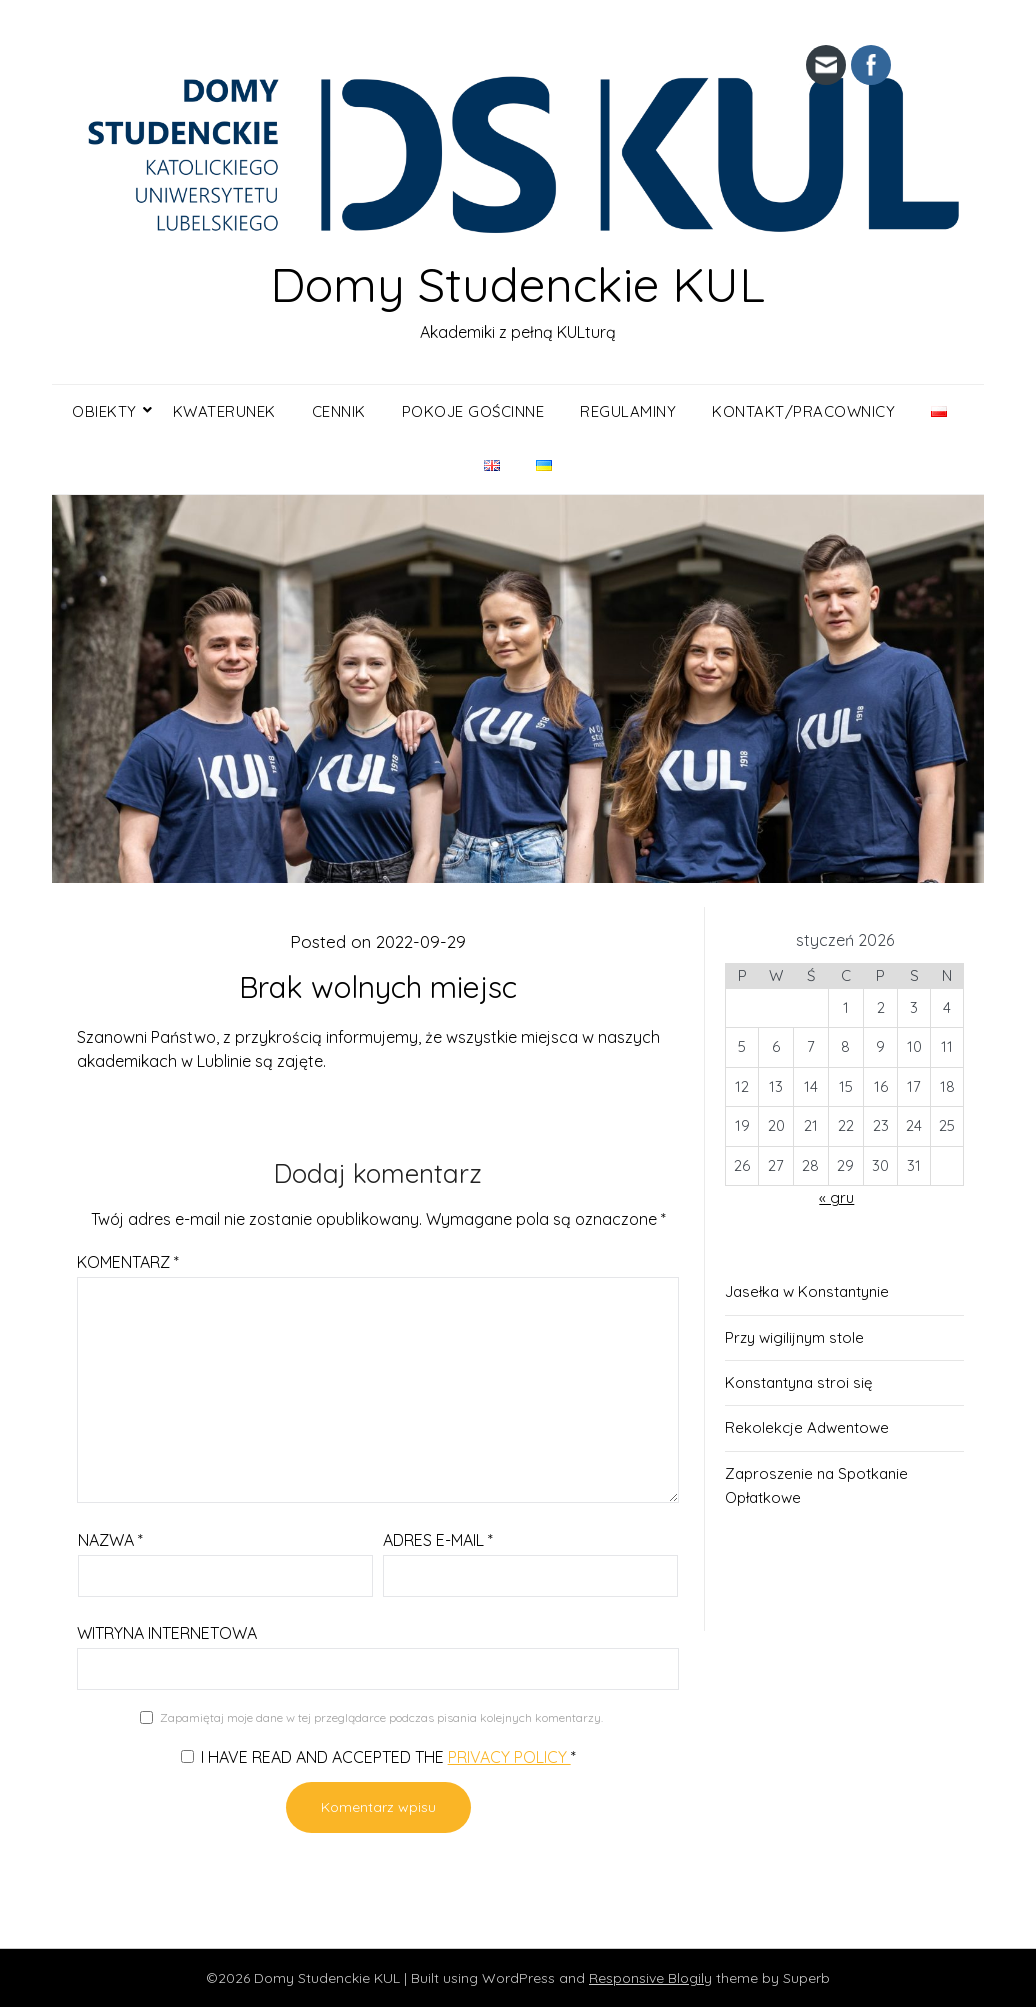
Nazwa (110, 1540)
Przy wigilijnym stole (794, 1337)
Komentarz (128, 1262)
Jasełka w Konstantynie (807, 1291)
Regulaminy (628, 411)
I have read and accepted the (378, 1757)
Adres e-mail (438, 1540)
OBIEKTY (104, 411)
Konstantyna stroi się (798, 1382)
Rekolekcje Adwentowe (807, 1427)
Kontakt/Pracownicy (803, 411)
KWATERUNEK (224, 411)
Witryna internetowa (167, 1633)
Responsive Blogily (650, 1978)
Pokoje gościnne (473, 411)
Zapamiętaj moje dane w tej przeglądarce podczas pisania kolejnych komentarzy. (381, 1717)
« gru (836, 1197)
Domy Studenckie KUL (517, 284)
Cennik (339, 411)
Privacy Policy (509, 1757)
